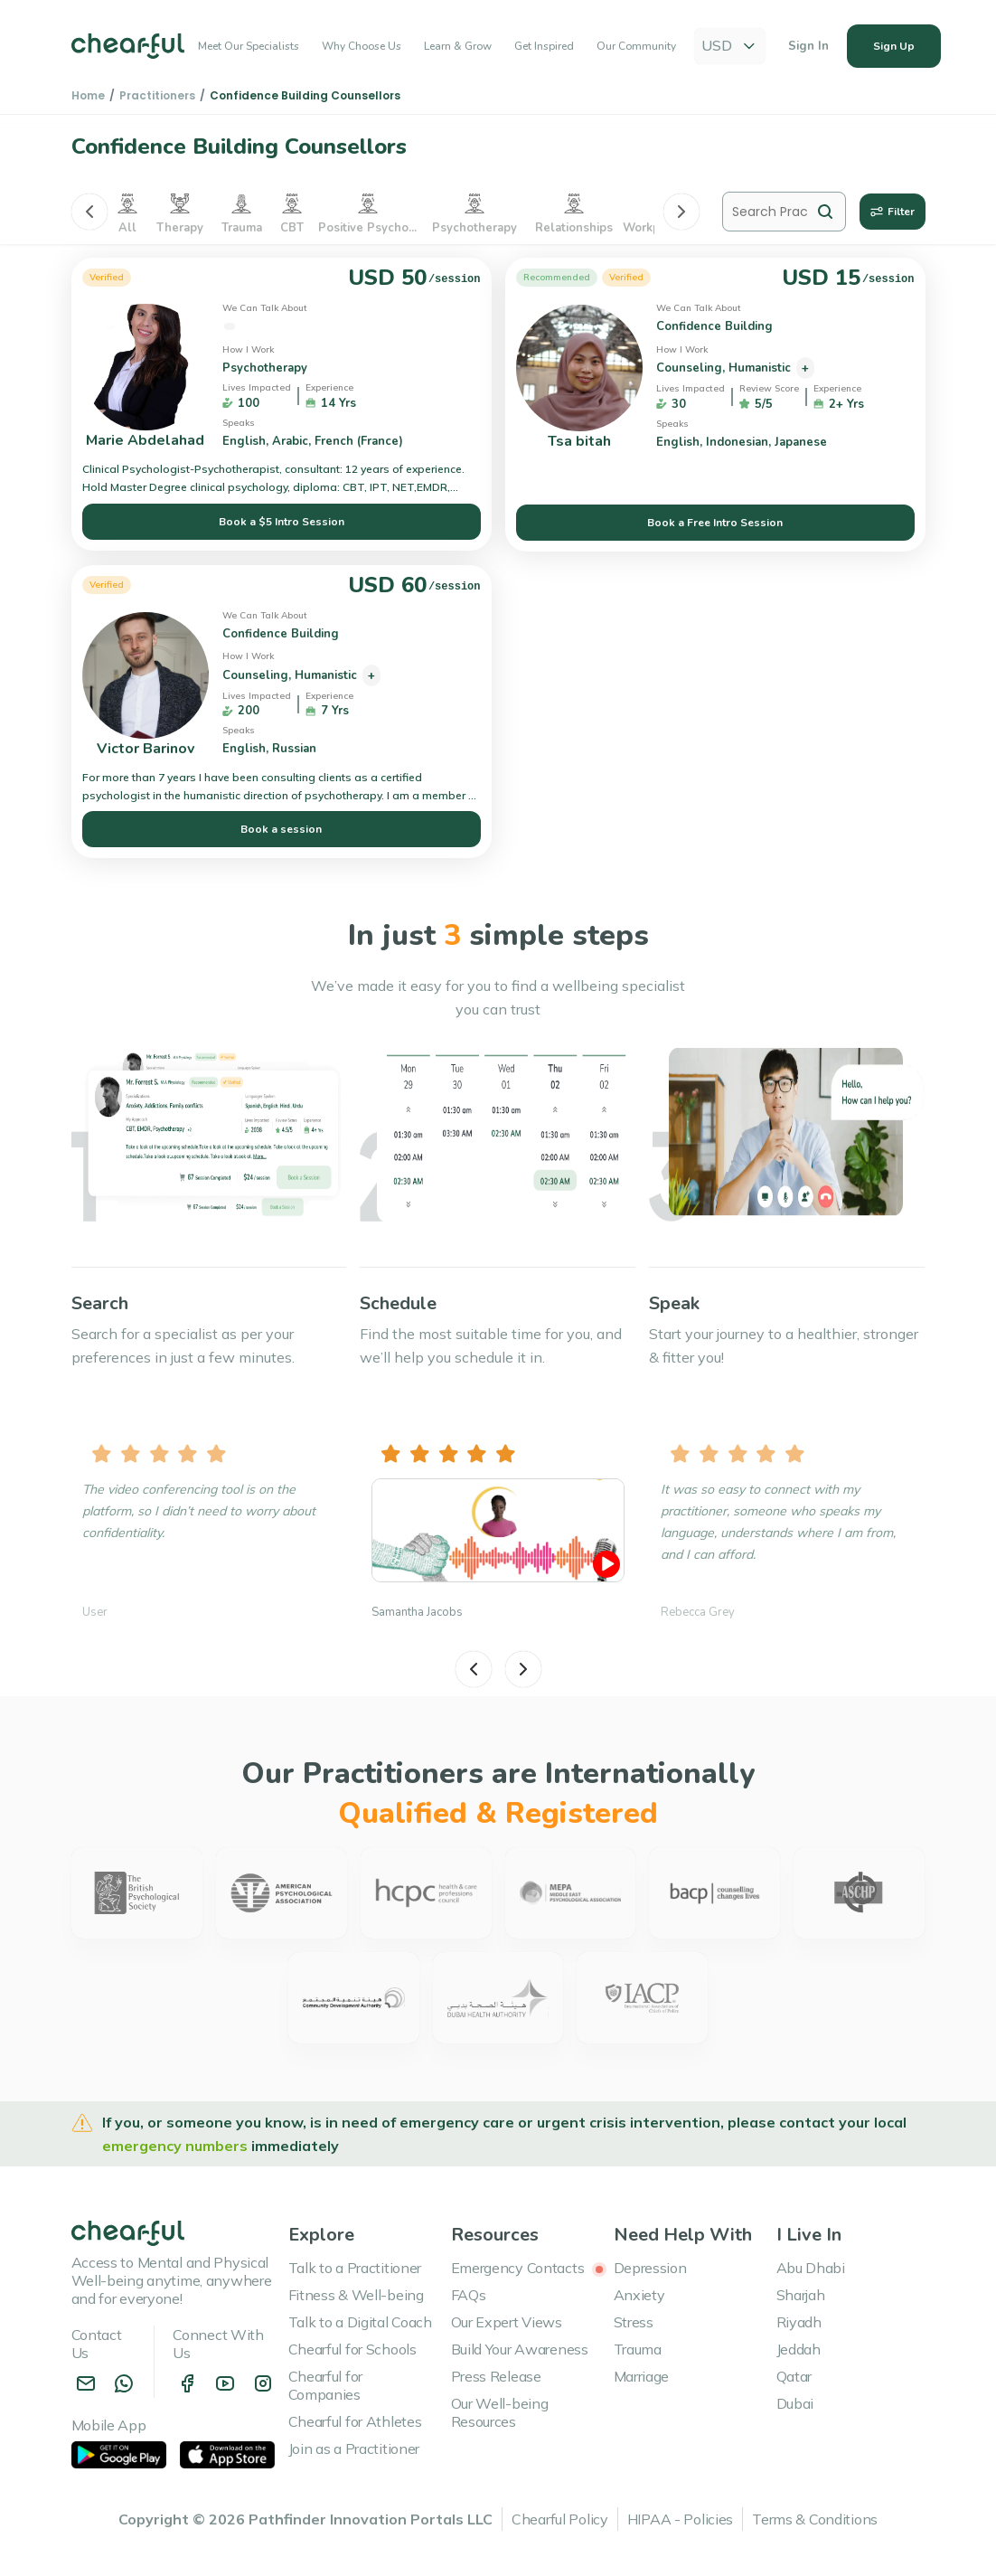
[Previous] (89, 211)
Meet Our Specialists (248, 47)
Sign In (808, 47)
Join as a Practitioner (354, 2448)
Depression (650, 2268)
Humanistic (761, 368)
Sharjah (800, 2295)
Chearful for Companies (325, 2385)
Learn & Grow (458, 47)
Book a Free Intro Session (715, 522)
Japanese (803, 442)
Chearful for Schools (352, 2349)
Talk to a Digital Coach (360, 2322)
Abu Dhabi (810, 2268)
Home (88, 95)
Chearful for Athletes (355, 2421)
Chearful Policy (560, 2519)
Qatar (794, 2376)
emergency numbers (176, 2146)
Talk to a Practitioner (355, 2268)
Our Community (636, 47)
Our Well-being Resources (500, 2412)
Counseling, (692, 368)
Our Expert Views (506, 2322)
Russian (296, 748)
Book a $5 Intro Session (281, 521)
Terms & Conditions (815, 2519)
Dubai (795, 2403)
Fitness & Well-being (356, 2295)
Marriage (642, 2376)
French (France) (361, 441)
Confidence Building (282, 326)
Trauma (638, 2349)
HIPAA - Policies (680, 2519)
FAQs (468, 2295)
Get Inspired (544, 47)
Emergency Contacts (529, 2268)
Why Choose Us (361, 47)
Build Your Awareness (519, 2349)
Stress (633, 2322)
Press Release (496, 2376)
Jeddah (798, 2349)
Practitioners (157, 95)
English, (247, 441)
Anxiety (639, 2295)
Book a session (281, 829)
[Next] (681, 211)
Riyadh (799, 2322)
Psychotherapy (266, 368)
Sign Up (894, 47)
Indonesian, (740, 442)
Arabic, (293, 441)
